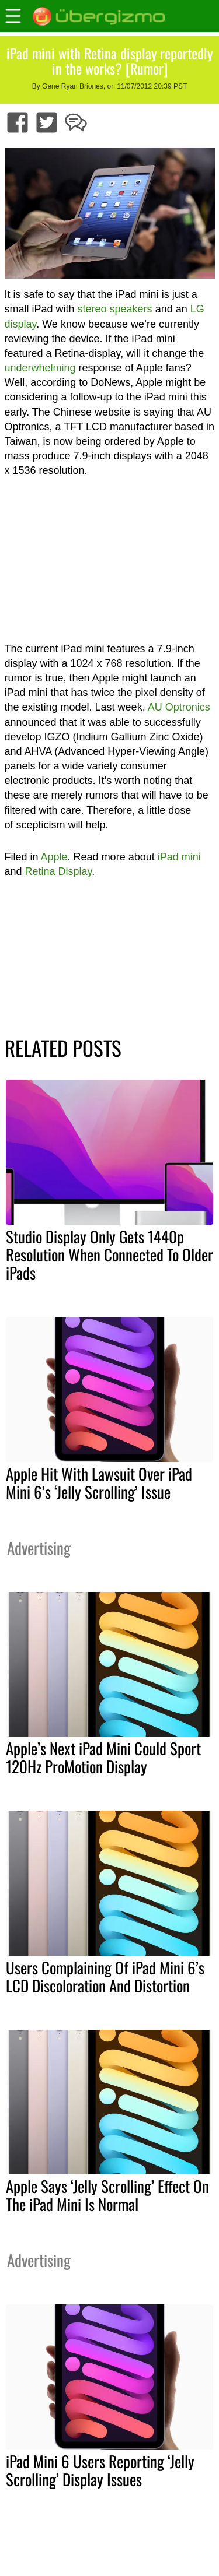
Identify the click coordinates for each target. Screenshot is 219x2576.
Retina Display (58, 871)
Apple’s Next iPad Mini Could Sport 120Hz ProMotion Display (103, 1757)
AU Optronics (179, 707)
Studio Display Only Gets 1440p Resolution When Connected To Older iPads (109, 1254)
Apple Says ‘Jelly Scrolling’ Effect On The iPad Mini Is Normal (107, 2195)
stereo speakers (115, 309)
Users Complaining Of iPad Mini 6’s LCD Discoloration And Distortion (105, 1976)
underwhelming (40, 368)
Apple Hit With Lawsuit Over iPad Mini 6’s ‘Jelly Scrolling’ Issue (99, 1482)
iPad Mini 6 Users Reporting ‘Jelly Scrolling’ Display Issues (100, 2470)
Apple (54, 857)
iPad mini (179, 857)
